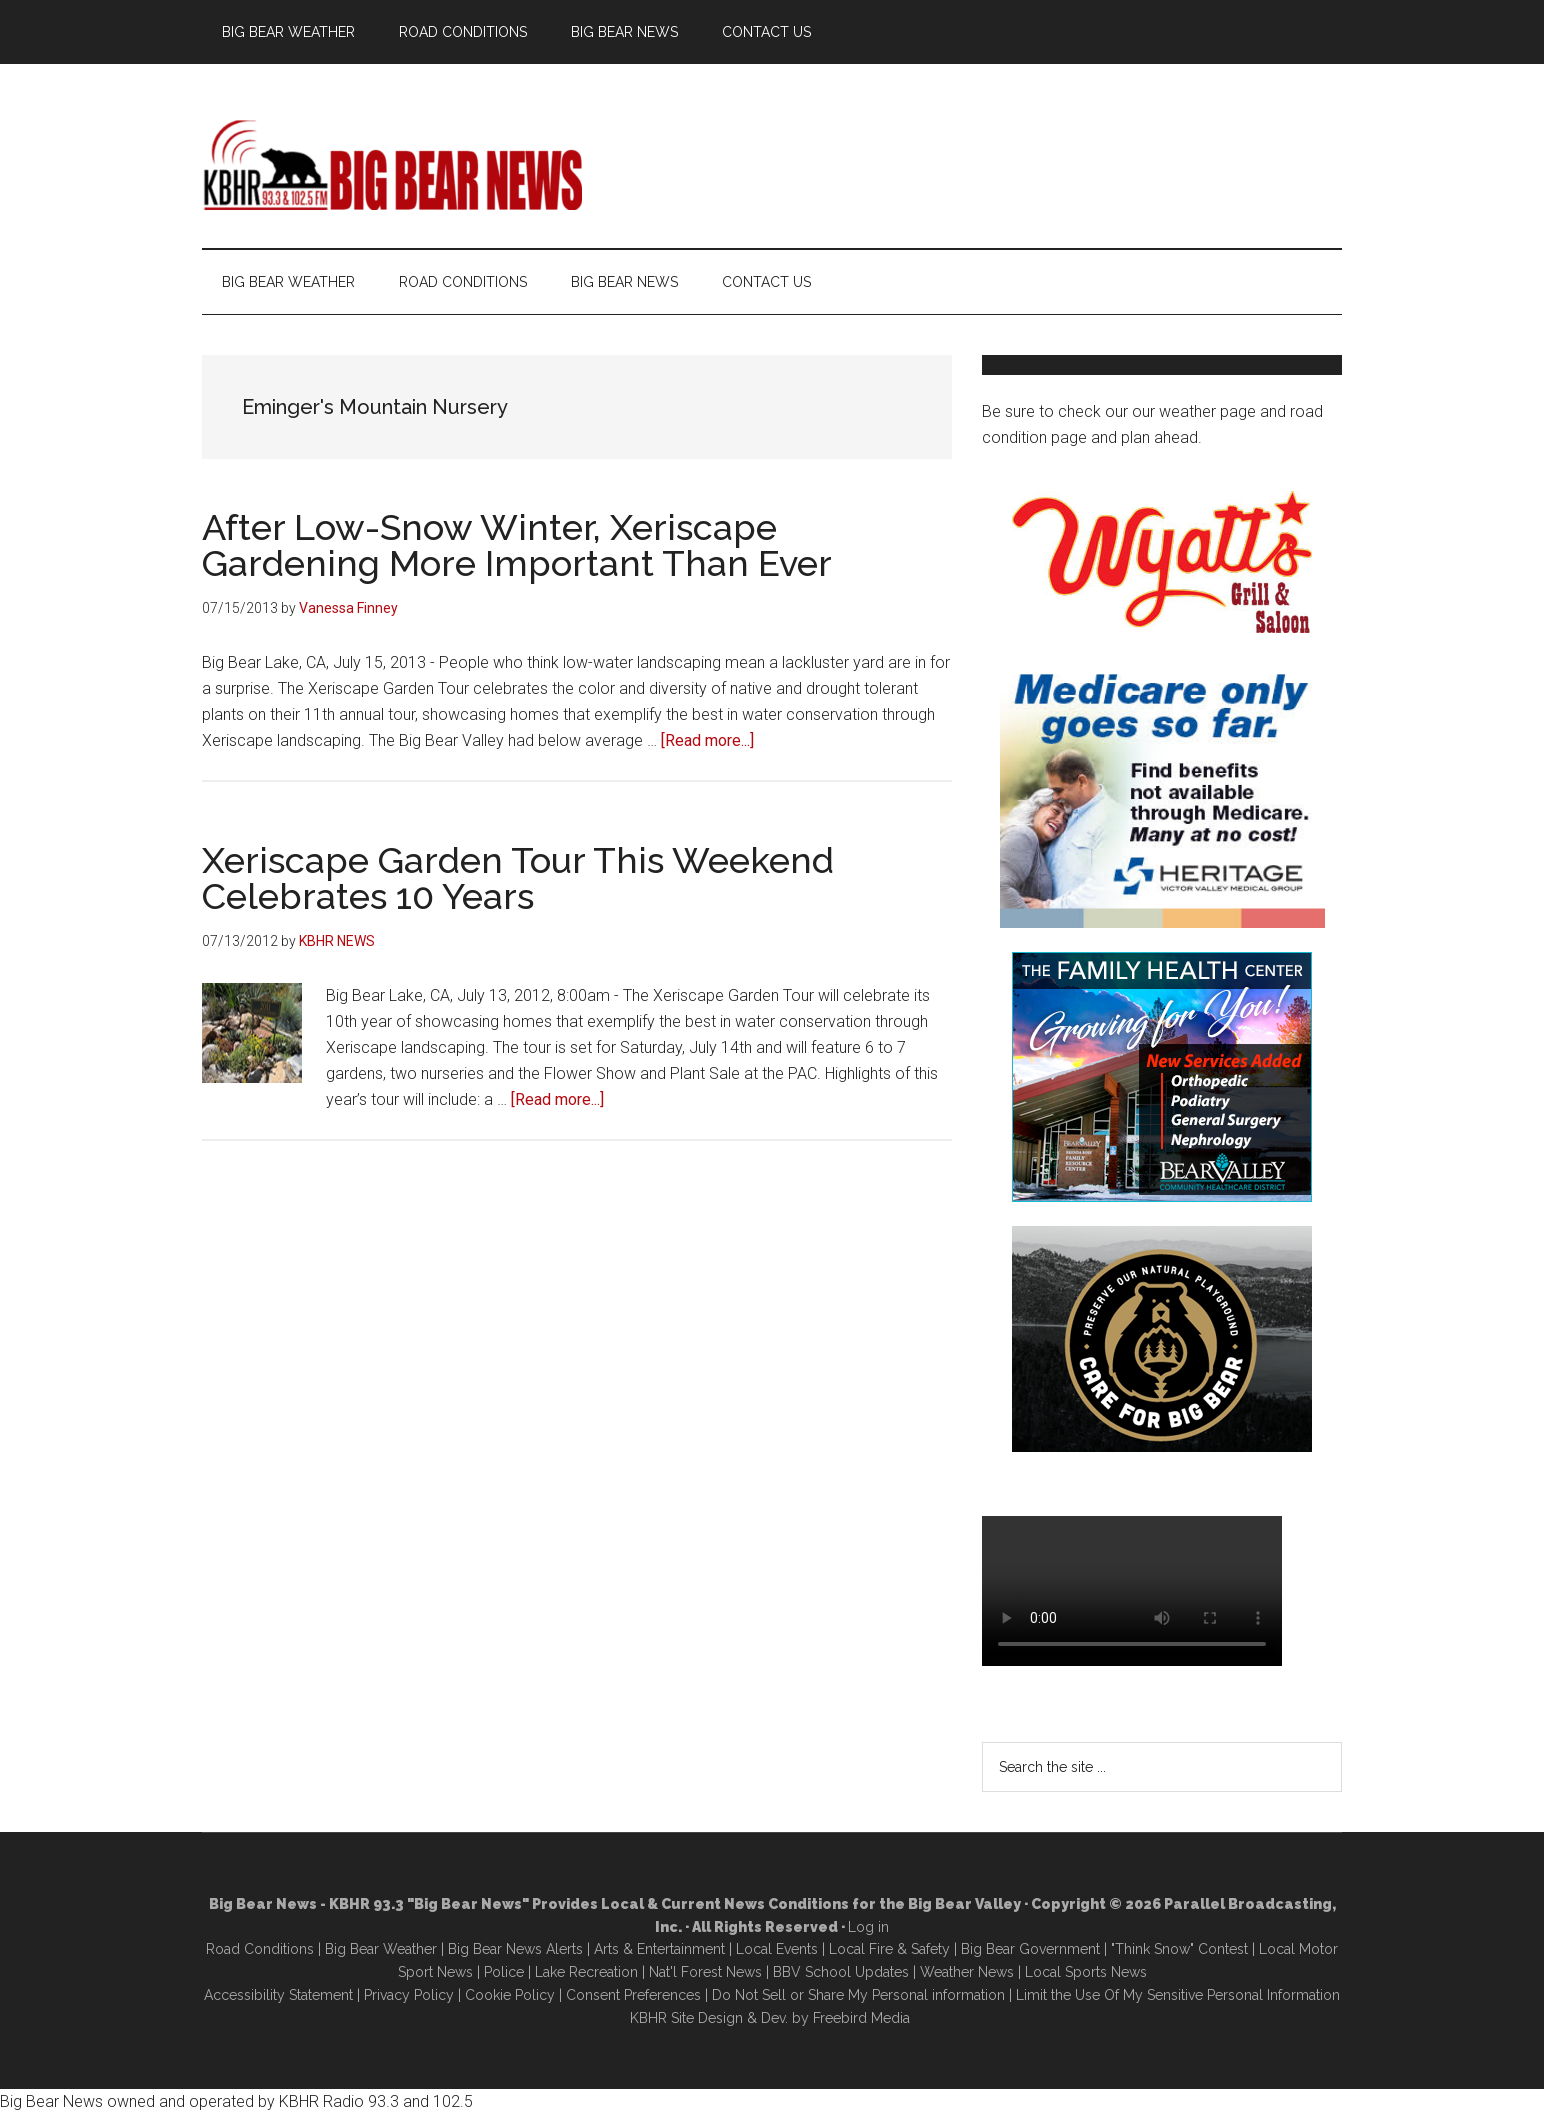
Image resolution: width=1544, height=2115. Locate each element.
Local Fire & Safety (889, 1949)
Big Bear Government (1030, 1949)
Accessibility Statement (278, 1995)
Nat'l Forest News (705, 1972)
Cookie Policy (510, 1995)
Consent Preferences (633, 1995)
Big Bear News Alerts (515, 1949)
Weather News (967, 1972)
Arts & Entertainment (659, 1949)
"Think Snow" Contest (1179, 1949)
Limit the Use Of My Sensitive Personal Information (1178, 1995)
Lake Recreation (586, 1972)
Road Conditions (260, 1949)
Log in (868, 1927)
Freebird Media (861, 2018)
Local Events (777, 1949)
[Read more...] (707, 740)
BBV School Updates (841, 1972)
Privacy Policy (409, 1995)
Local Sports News (1086, 1972)
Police (504, 1972)
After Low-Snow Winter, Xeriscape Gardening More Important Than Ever (517, 545)
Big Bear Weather (381, 1949)
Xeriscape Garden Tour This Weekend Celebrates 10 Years (518, 878)
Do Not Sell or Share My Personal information (858, 1995)
